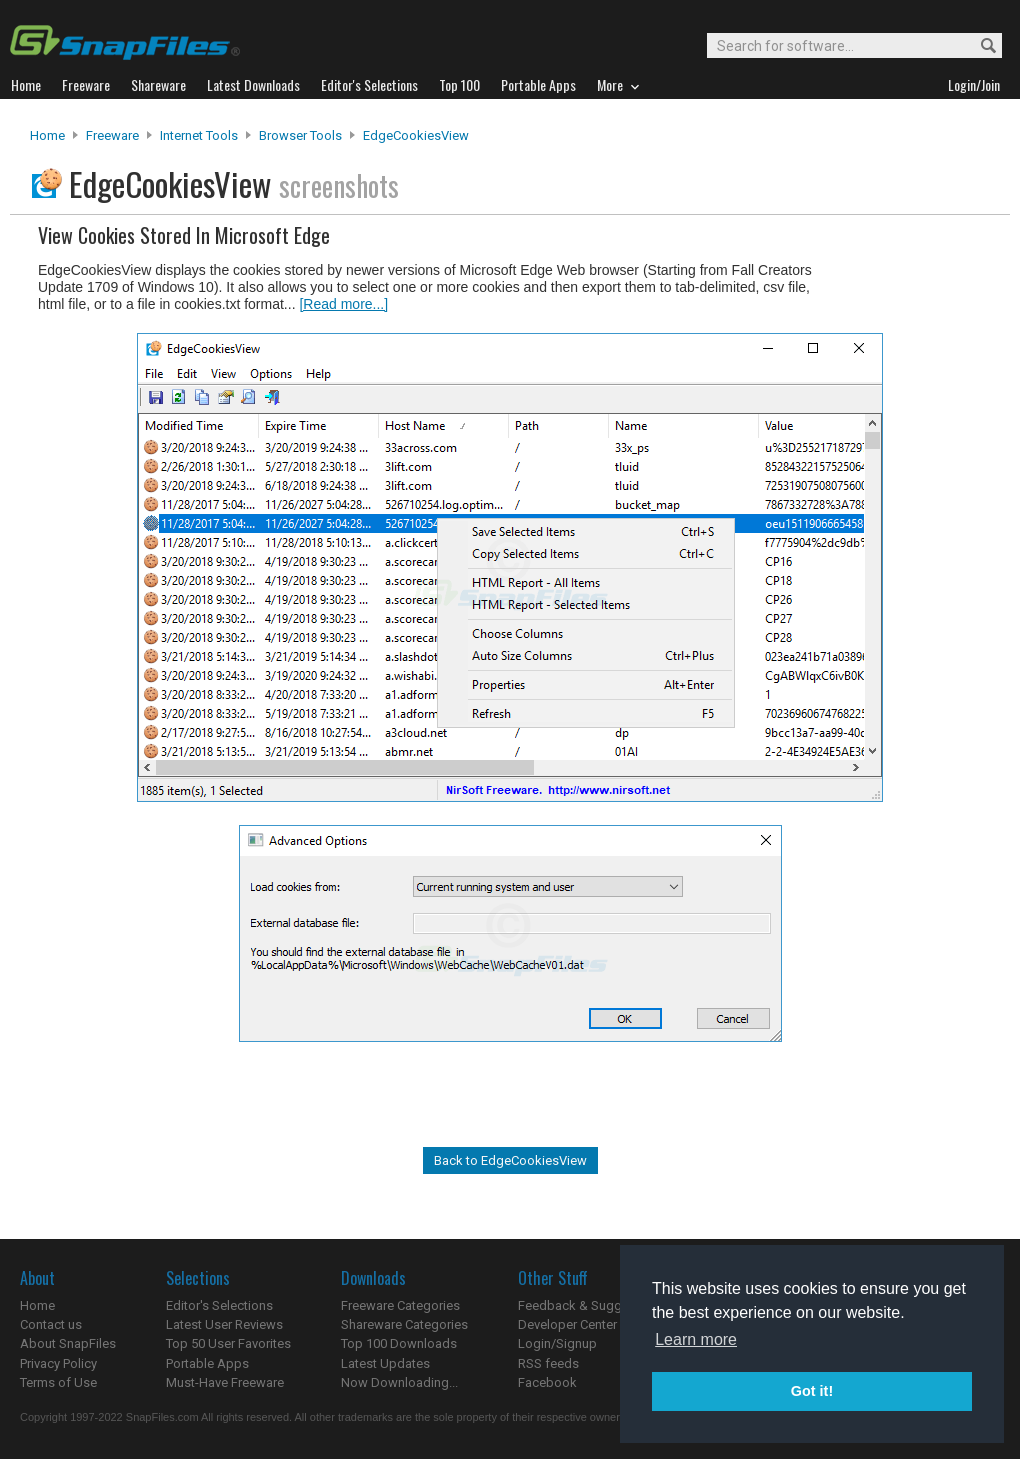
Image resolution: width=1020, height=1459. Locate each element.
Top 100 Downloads (399, 1343)
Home (47, 135)
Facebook (547, 1382)
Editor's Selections (219, 1305)
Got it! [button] (812, 1391)
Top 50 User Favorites (228, 1343)
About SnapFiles (68, 1343)
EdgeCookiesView (416, 135)
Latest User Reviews (224, 1324)
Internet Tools (199, 135)
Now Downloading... (399, 1382)
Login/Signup (557, 1343)
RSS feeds (548, 1363)
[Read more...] (343, 304)
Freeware (112, 135)
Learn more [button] (696, 1339)
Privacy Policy (58, 1363)
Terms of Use (58, 1382)
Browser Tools (300, 135)
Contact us (51, 1324)
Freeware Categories (400, 1305)
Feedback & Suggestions (591, 1305)
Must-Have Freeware (225, 1382)
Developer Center (567, 1324)
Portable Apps (207, 1363)
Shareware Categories (404, 1324)
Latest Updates (385, 1363)
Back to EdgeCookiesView (510, 1160)
